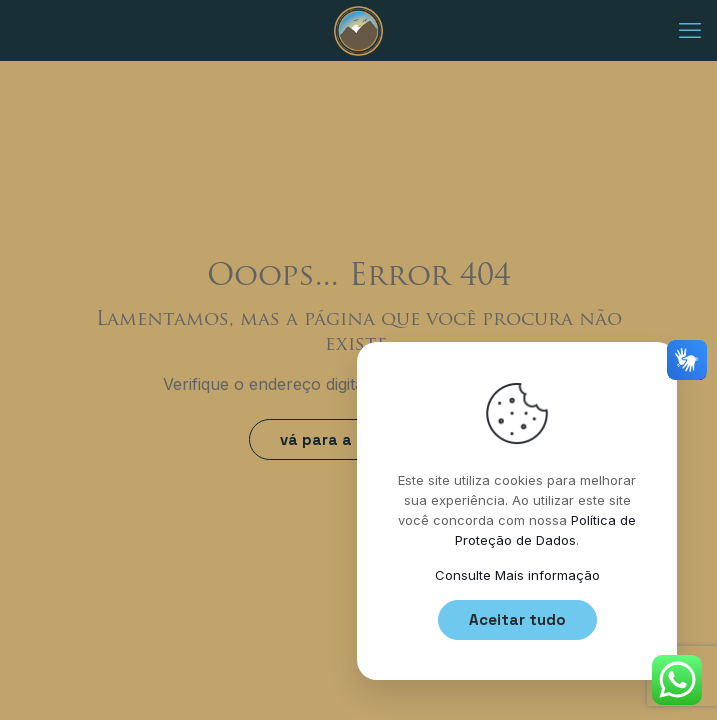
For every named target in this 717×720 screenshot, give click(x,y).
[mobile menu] (690, 30)
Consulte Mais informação (517, 575)
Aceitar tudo (517, 619)
